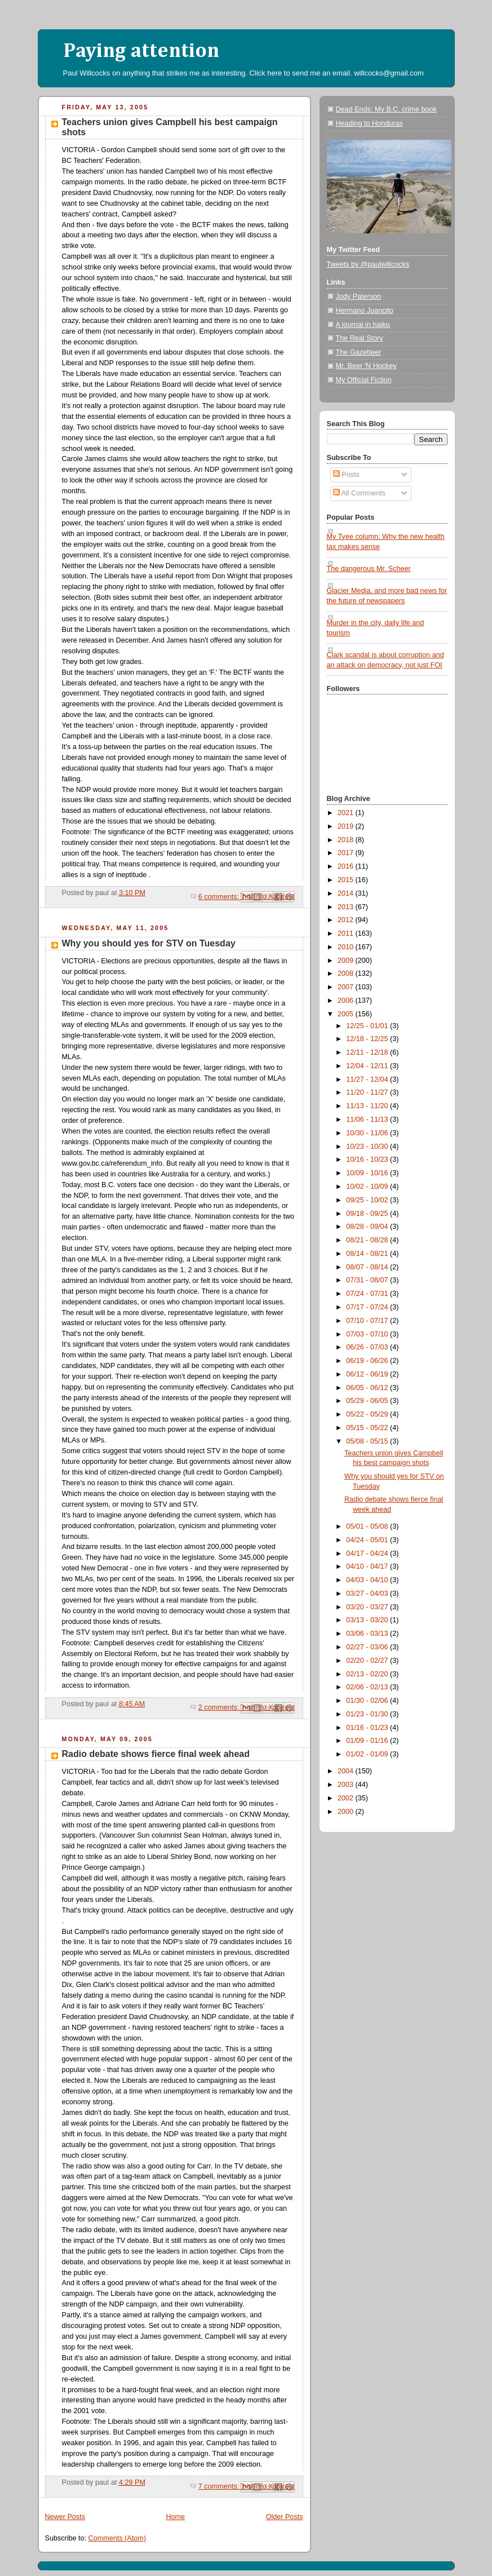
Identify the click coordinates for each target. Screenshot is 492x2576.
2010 (347, 947)
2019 (347, 826)
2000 (347, 1812)
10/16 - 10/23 (368, 1159)
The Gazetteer (359, 352)
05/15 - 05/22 (368, 1428)
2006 (347, 1000)
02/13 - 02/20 (368, 1674)
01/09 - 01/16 (368, 1741)
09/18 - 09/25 (368, 1214)
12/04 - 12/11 (368, 1066)
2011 (347, 933)
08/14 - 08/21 (368, 1254)
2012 (347, 920)
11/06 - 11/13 (368, 1119)
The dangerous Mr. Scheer (369, 569)
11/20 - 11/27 (368, 1092)
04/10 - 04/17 (368, 1566)
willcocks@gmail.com (389, 73)
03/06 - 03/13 (368, 1633)
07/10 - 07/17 (368, 1321)
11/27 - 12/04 (368, 1079)
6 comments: (219, 897)
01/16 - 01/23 (368, 1728)
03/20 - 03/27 (368, 1607)
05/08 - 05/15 (368, 1441)
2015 (347, 880)
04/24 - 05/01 (368, 1540)
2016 (347, 866)
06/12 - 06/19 (368, 1374)
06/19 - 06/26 (368, 1361)
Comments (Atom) (117, 2538)
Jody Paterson (359, 296)
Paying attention (141, 51)
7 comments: (219, 2486)
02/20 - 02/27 (368, 1661)
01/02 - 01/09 (368, 1754)
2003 (347, 1785)
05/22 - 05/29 (368, 1414)
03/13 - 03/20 (368, 1620)
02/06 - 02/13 (368, 1687)
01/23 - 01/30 (368, 1714)
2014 (347, 893)
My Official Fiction (364, 380)
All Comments (359, 493)
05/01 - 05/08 (368, 1526)
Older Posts (284, 2517)
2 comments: (219, 1707)
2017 (347, 853)
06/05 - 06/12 (368, 1388)
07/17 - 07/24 (368, 1307)
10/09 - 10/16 (368, 1173)
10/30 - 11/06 (368, 1133)
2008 (347, 973)
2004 (347, 1771)
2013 (347, 907)
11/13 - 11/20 (368, 1106)
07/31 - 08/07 (368, 1280)
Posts (346, 475)
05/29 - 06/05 (368, 1401)
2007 (347, 987)
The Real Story (359, 338)
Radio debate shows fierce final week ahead (156, 1754)
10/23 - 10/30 (368, 1146)
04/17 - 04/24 (368, 1553)
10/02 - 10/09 (368, 1186)
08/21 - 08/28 (368, 1240)
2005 (347, 1014)
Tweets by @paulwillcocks (368, 264)
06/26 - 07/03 (368, 1347)
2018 (347, 840)
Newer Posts (65, 2517)
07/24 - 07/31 (368, 1294)
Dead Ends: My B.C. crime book (386, 109)
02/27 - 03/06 (368, 1647)
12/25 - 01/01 (368, 1026)
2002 (347, 1798)
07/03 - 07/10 (368, 1334)
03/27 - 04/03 (368, 1593)
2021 (347, 813)
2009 (347, 960)
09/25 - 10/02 (368, 1200)
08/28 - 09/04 (368, 1227)
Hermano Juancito (364, 311)
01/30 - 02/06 (368, 1701)
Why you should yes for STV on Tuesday (149, 943)
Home (175, 2517)
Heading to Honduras (369, 123)
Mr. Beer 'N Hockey (366, 366)
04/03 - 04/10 (368, 1580)
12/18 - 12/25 (368, 1039)
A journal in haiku (363, 325)
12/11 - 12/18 (368, 1052)
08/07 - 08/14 (368, 1267)
